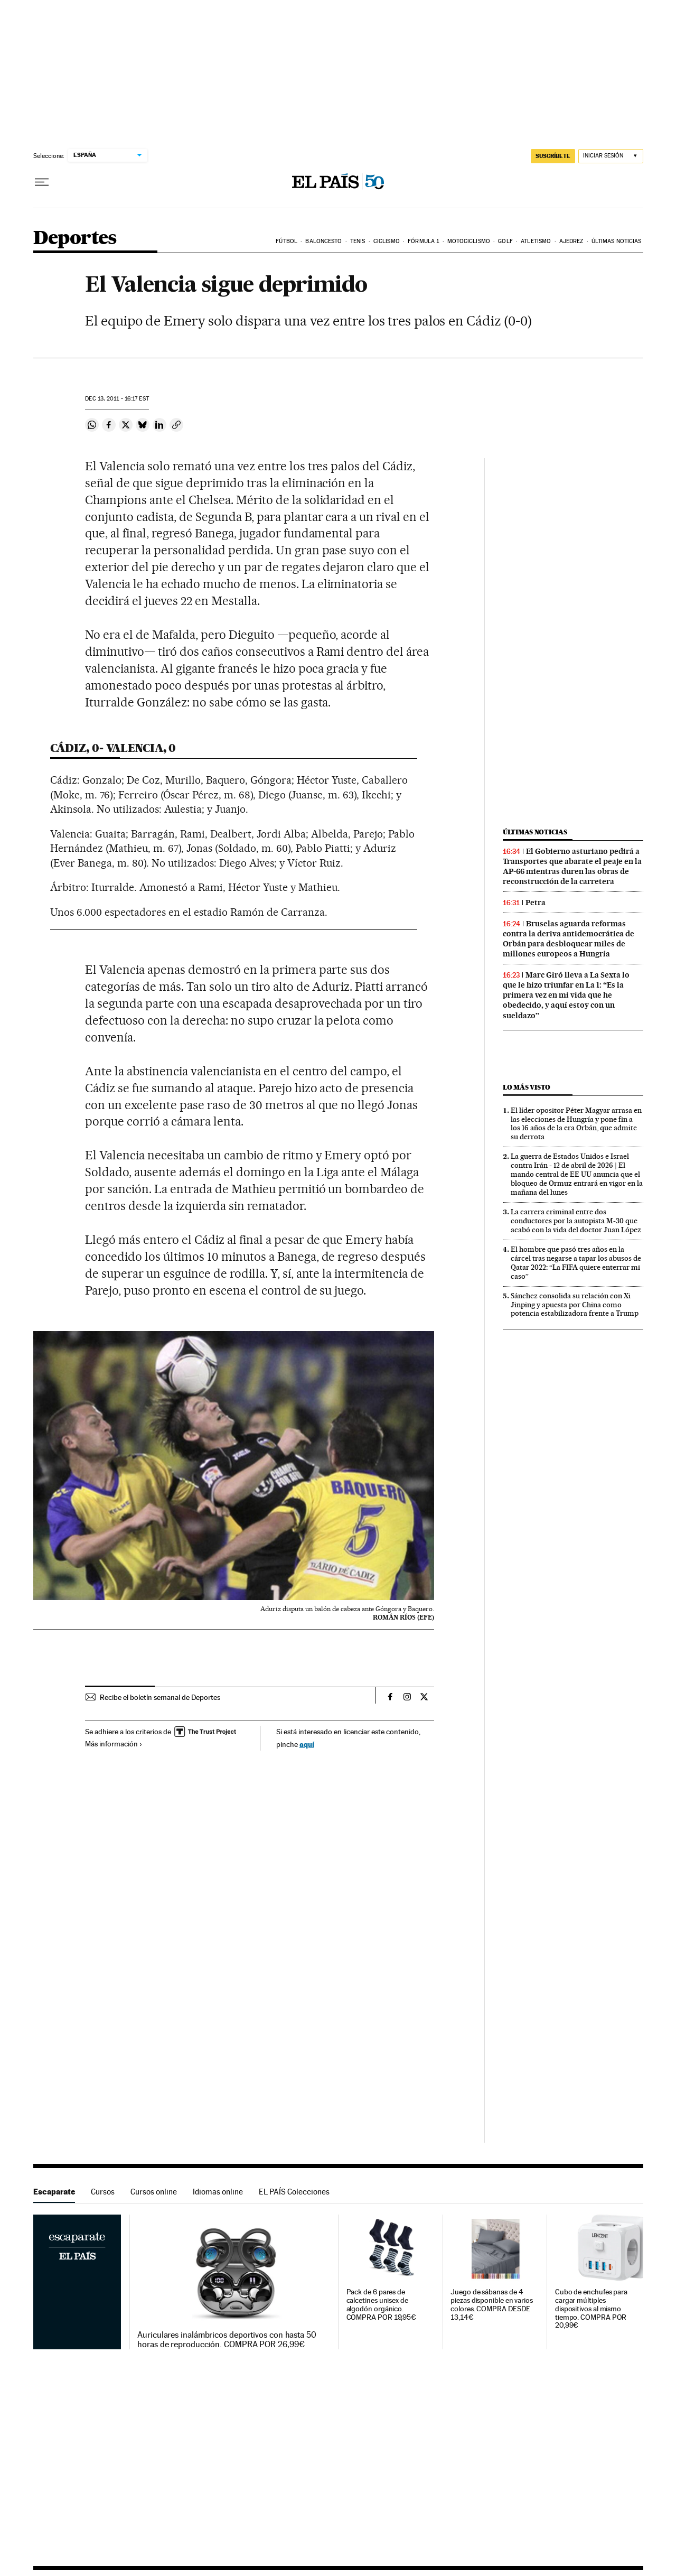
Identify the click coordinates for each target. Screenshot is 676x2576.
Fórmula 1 (423, 241)
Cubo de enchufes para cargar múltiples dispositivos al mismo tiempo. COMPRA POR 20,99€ (591, 2309)
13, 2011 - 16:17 (116, 398)
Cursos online (153, 2191)
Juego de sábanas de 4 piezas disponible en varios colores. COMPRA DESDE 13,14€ (491, 2304)
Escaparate (54, 2191)
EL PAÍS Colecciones (294, 2191)
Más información (114, 1744)
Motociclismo (468, 241)
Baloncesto (323, 241)
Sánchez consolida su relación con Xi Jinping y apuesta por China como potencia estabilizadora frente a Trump (575, 1304)
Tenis (357, 241)
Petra (535, 902)
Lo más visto (526, 1087)
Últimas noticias (617, 241)
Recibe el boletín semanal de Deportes (160, 1697)
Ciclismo (386, 241)
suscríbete (553, 156)
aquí (306, 1744)
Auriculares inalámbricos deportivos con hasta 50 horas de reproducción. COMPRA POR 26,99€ (226, 2339)
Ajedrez (571, 241)
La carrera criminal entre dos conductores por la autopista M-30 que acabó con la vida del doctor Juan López (576, 1220)
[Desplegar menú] (41, 182)
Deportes (75, 238)
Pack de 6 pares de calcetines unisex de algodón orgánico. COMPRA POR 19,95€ (381, 2304)
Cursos (103, 2191)
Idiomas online (218, 2191)
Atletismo (536, 241)
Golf (505, 241)
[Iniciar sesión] (610, 156)
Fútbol (286, 241)
